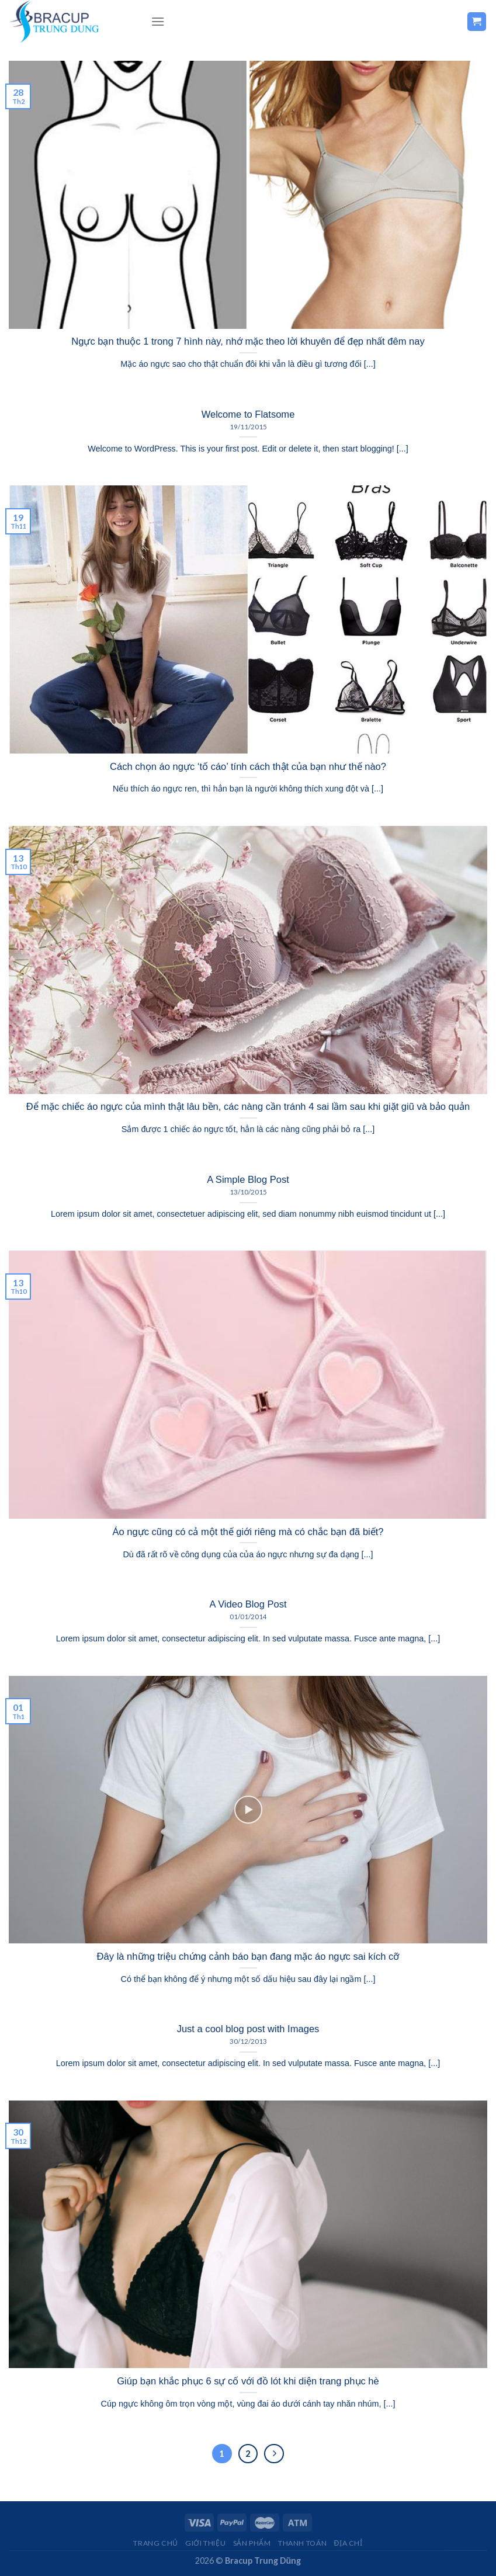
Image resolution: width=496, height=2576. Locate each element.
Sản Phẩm (252, 2543)
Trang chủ (155, 2543)
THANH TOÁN (302, 2543)
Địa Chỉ (348, 2543)
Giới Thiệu (205, 2543)
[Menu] (158, 21)
